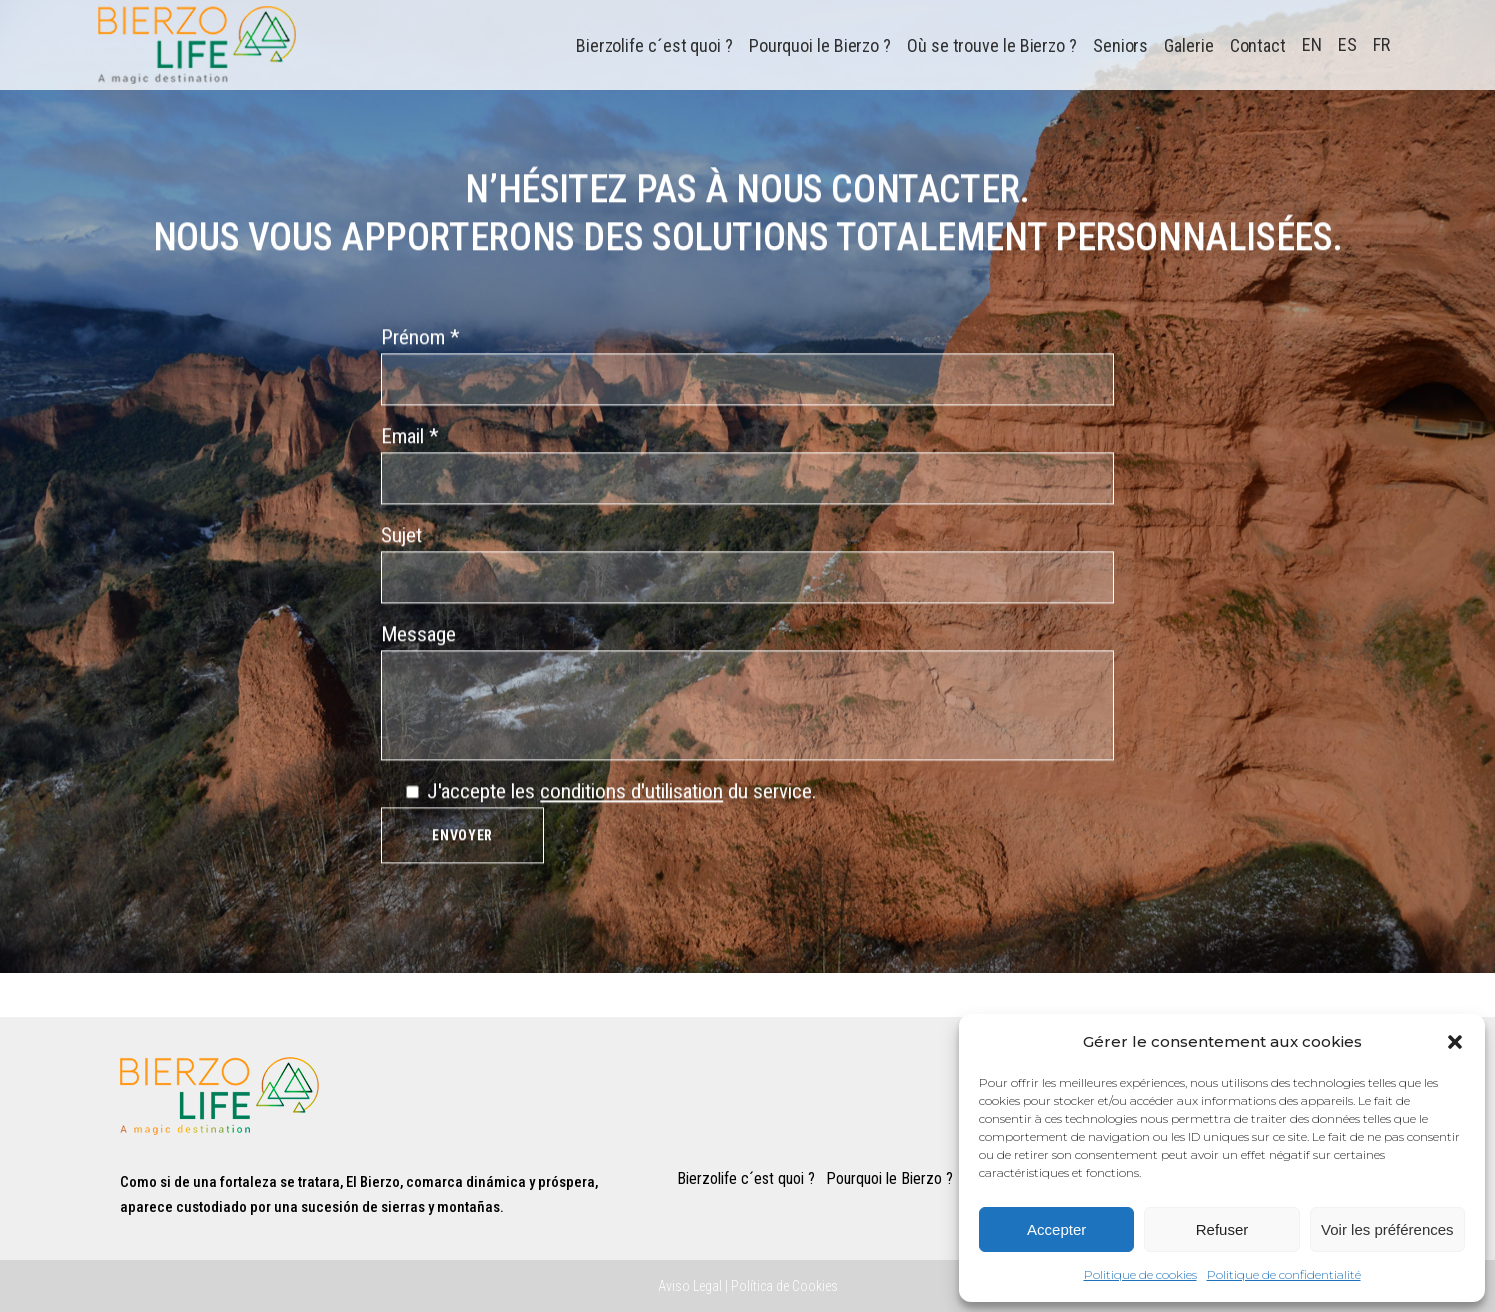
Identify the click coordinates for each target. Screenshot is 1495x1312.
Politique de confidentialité (1284, 1274)
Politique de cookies (1140, 1274)
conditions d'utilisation (631, 799)
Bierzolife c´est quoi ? (746, 1179)
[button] (1455, 1042)
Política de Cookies (784, 1286)
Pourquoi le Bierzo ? (889, 1179)
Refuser (1222, 1229)
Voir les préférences (1387, 1229)
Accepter (1056, 1229)
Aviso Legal (690, 1286)
